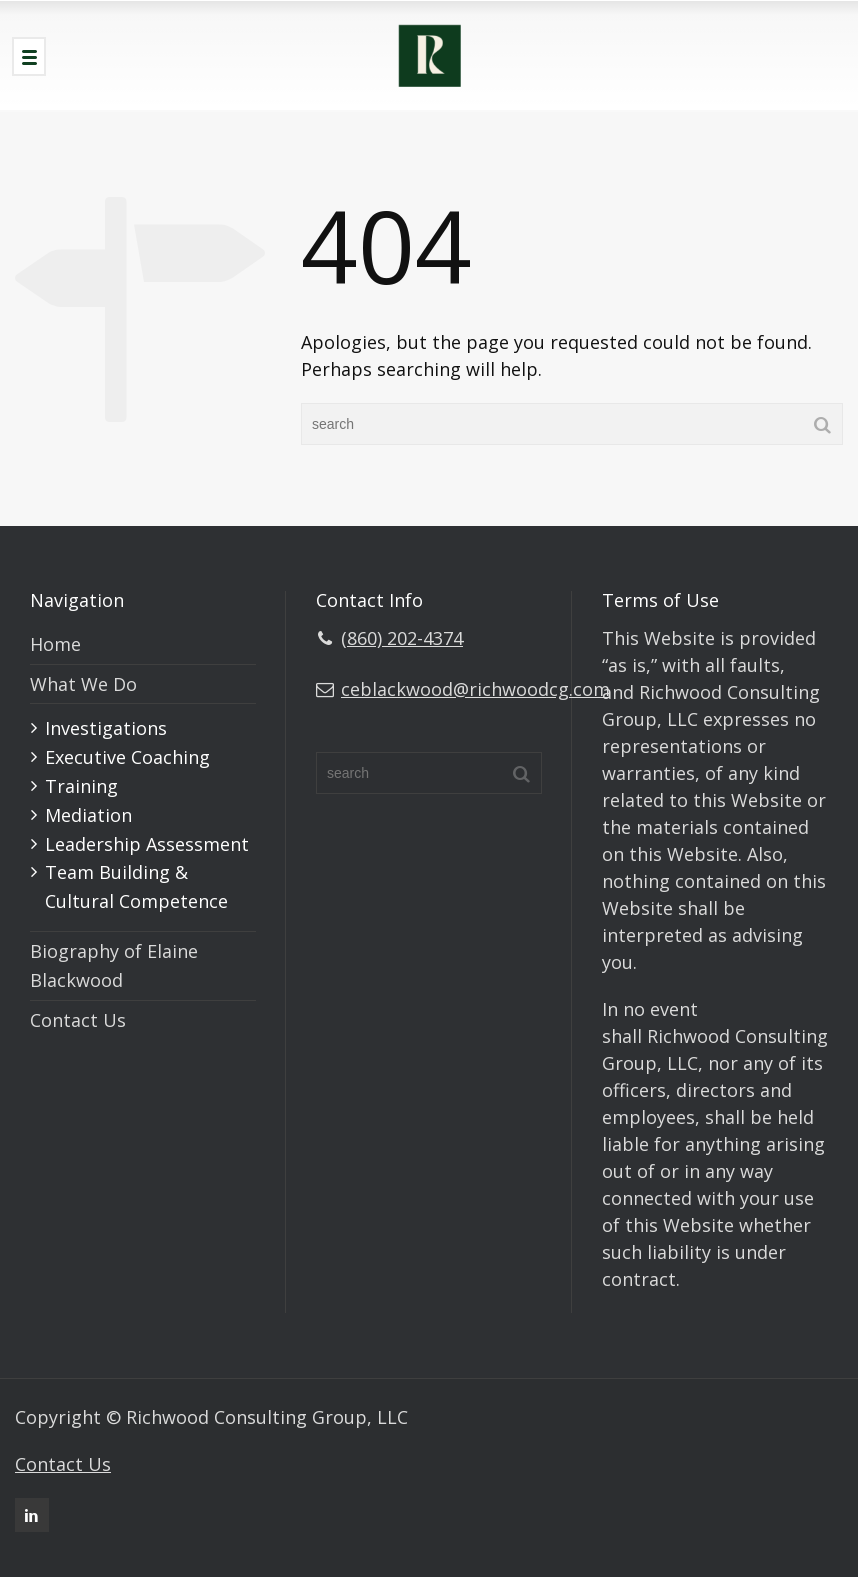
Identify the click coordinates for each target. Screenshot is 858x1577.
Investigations (106, 728)
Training (81, 786)
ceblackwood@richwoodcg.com (475, 689)
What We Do (83, 684)
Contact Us (78, 1020)
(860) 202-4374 (402, 638)
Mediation (88, 815)
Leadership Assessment (147, 844)
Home (55, 644)
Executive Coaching (127, 757)
